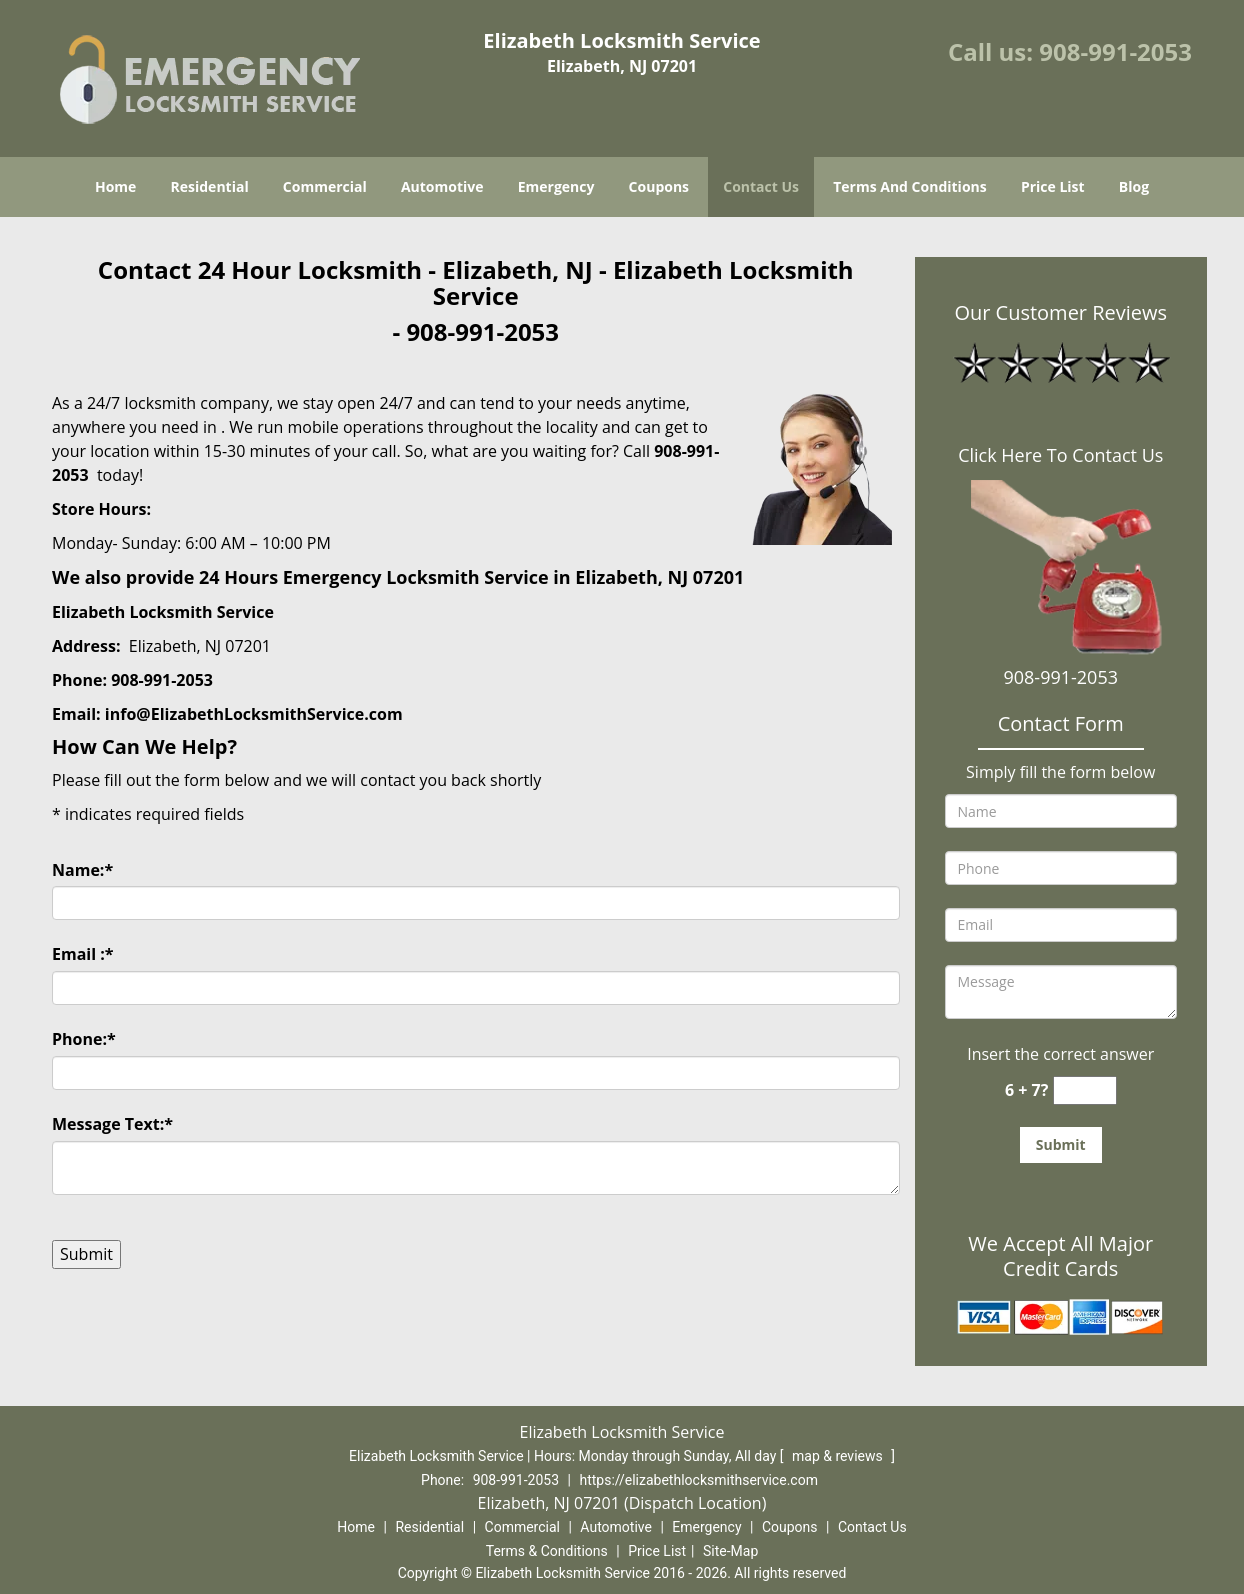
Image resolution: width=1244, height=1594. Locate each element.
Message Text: (112, 1124)
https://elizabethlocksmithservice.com (698, 1480)
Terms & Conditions (547, 1551)
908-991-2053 (1115, 51)
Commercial (325, 186)
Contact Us (761, 186)
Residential (210, 186)
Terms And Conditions (910, 186)
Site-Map (730, 1551)
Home (115, 186)
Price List (1053, 186)
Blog (1134, 186)
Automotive (442, 186)
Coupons (659, 186)
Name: (82, 870)
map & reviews (839, 1456)
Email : (83, 954)
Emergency (556, 186)
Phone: (84, 1039)
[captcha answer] (1085, 1090)
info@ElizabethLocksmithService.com (254, 714)
